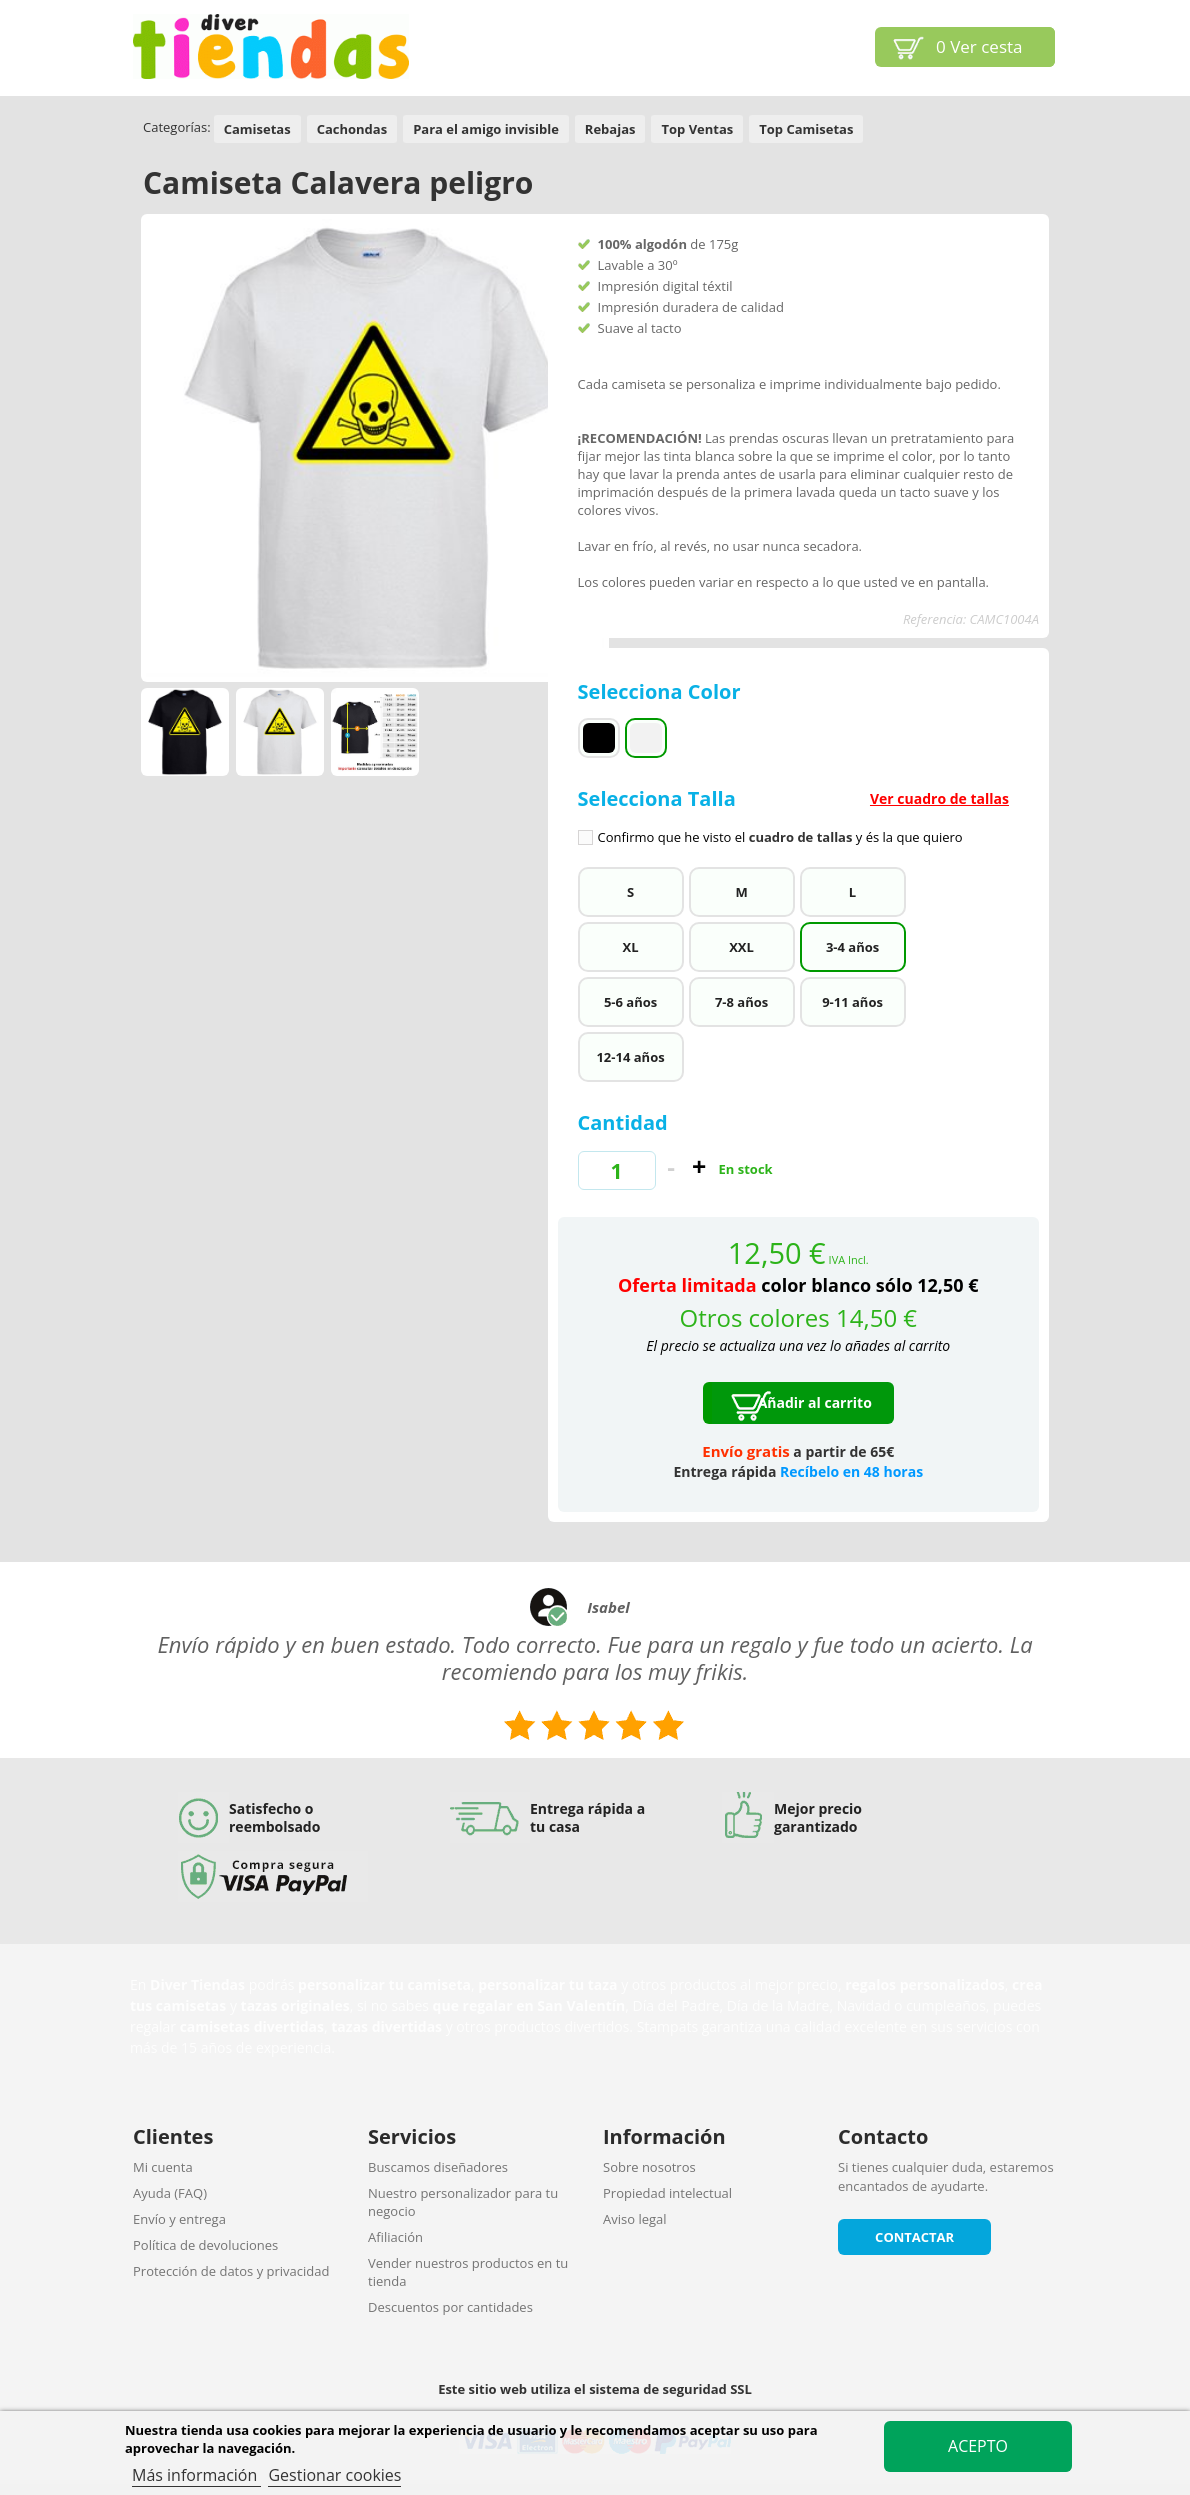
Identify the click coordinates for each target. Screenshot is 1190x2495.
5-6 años (630, 1002)
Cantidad (623, 1122)
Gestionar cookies (334, 2475)
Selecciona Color (662, 691)
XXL (741, 947)
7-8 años (741, 1002)
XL (631, 947)
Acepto (978, 2446)
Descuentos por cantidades (450, 2307)
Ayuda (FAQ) (170, 2193)
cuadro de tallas (801, 837)
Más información (196, 2475)
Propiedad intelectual (667, 2193)
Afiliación (395, 2237)
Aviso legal (635, 2219)
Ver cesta (979, 46)
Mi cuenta (163, 2167)
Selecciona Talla (798, 815)
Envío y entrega (179, 2219)
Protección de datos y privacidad (231, 2271)
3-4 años (852, 947)
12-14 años (630, 1057)
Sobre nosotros (649, 2167)
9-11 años (852, 1002)
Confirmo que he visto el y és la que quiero (780, 837)
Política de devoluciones (205, 2245)
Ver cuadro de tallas (939, 798)
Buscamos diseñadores (438, 2167)
